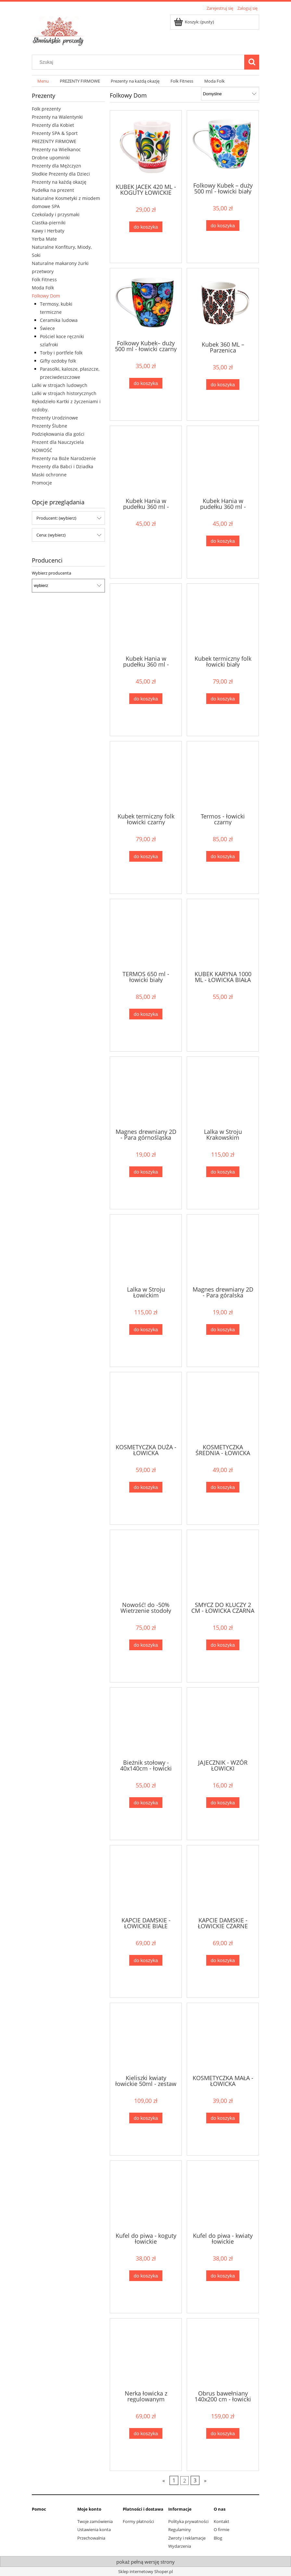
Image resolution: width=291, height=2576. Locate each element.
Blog (218, 2538)
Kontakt (221, 2521)
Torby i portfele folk (61, 353)
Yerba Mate (44, 239)
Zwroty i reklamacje (187, 2538)
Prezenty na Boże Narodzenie (64, 458)
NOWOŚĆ (42, 450)
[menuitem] (43, 81)
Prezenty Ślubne (49, 426)
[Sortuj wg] (230, 93)
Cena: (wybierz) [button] (51, 535)
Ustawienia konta (94, 2529)
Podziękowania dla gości (58, 434)
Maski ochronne (49, 474)
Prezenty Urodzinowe (55, 418)
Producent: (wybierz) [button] (56, 518)
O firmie (221, 2529)
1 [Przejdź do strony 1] (173, 2480)
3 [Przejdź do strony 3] (195, 2480)
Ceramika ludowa (59, 320)
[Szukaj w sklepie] (140, 62)
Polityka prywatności (188, 2521)
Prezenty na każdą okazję (59, 182)
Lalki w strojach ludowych (59, 385)
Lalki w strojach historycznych (64, 393)
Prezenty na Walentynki (57, 117)
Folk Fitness (44, 279)
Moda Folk (43, 288)
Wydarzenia (179, 2546)
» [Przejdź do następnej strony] (205, 2480)
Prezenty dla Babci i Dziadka (62, 466)
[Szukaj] (251, 62)
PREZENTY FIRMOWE (54, 141)
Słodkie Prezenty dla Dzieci (61, 174)
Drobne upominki (51, 157)
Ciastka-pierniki (49, 222)
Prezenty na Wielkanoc (56, 149)
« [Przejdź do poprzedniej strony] (163, 2480)
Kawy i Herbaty (48, 231)
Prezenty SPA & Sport (55, 133)
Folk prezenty (46, 109)
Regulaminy (179, 2529)
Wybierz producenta (51, 573)
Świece (47, 328)
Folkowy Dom (46, 296)
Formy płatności (138, 2521)
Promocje (42, 483)
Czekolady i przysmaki (56, 214)
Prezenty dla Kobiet (53, 125)
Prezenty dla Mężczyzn (56, 166)
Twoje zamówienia (95, 2521)
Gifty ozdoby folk (58, 361)
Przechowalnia (91, 2538)
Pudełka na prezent (53, 190)
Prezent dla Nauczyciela (58, 442)
